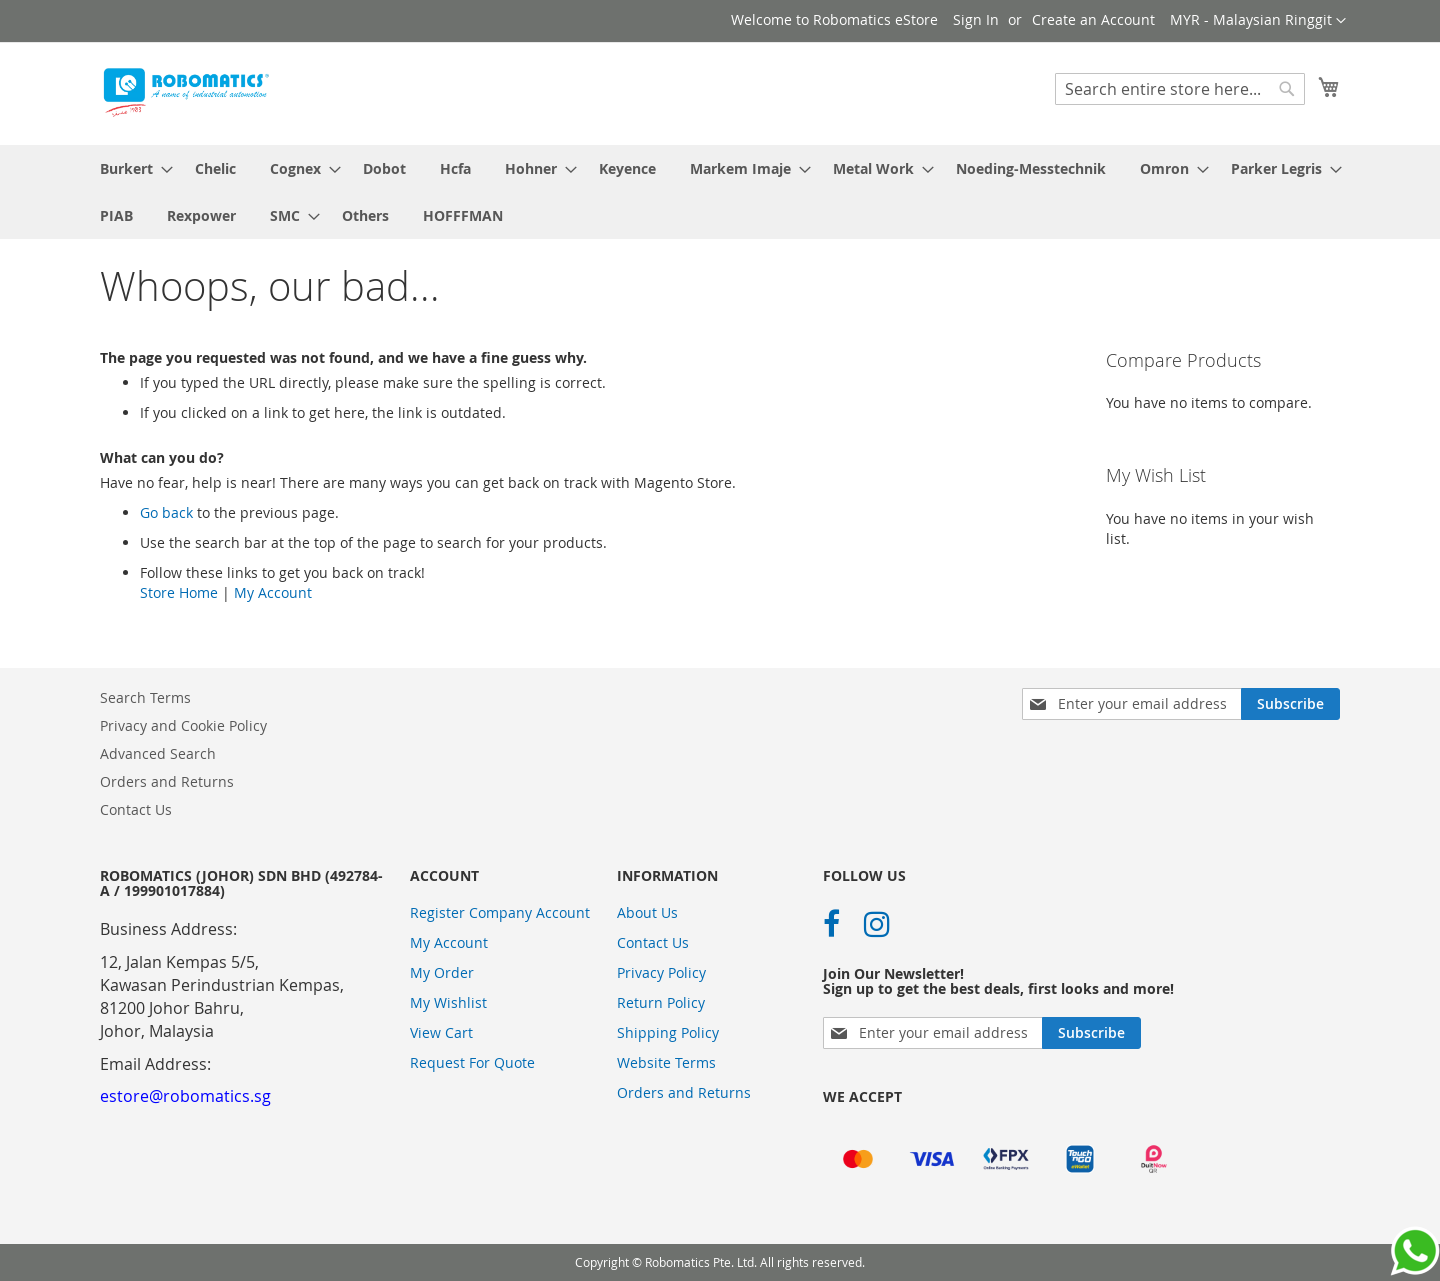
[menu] (720, 192)
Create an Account (1093, 19)
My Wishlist (448, 1002)
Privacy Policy (661, 972)
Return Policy (661, 1002)
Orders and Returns (167, 781)
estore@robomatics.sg (185, 1096)
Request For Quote (472, 1062)
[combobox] (1180, 89)
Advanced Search (158, 753)
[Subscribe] (1290, 704)
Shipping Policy (668, 1032)
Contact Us (136, 809)
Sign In (976, 19)
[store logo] (185, 92)
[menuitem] (130, 168)
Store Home (179, 592)
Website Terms (666, 1062)
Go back (166, 512)
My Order (442, 972)
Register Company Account (500, 912)
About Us (647, 912)
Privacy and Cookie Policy (183, 725)
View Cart (441, 1032)
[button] (1258, 21)
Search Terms (145, 697)
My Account (273, 592)
